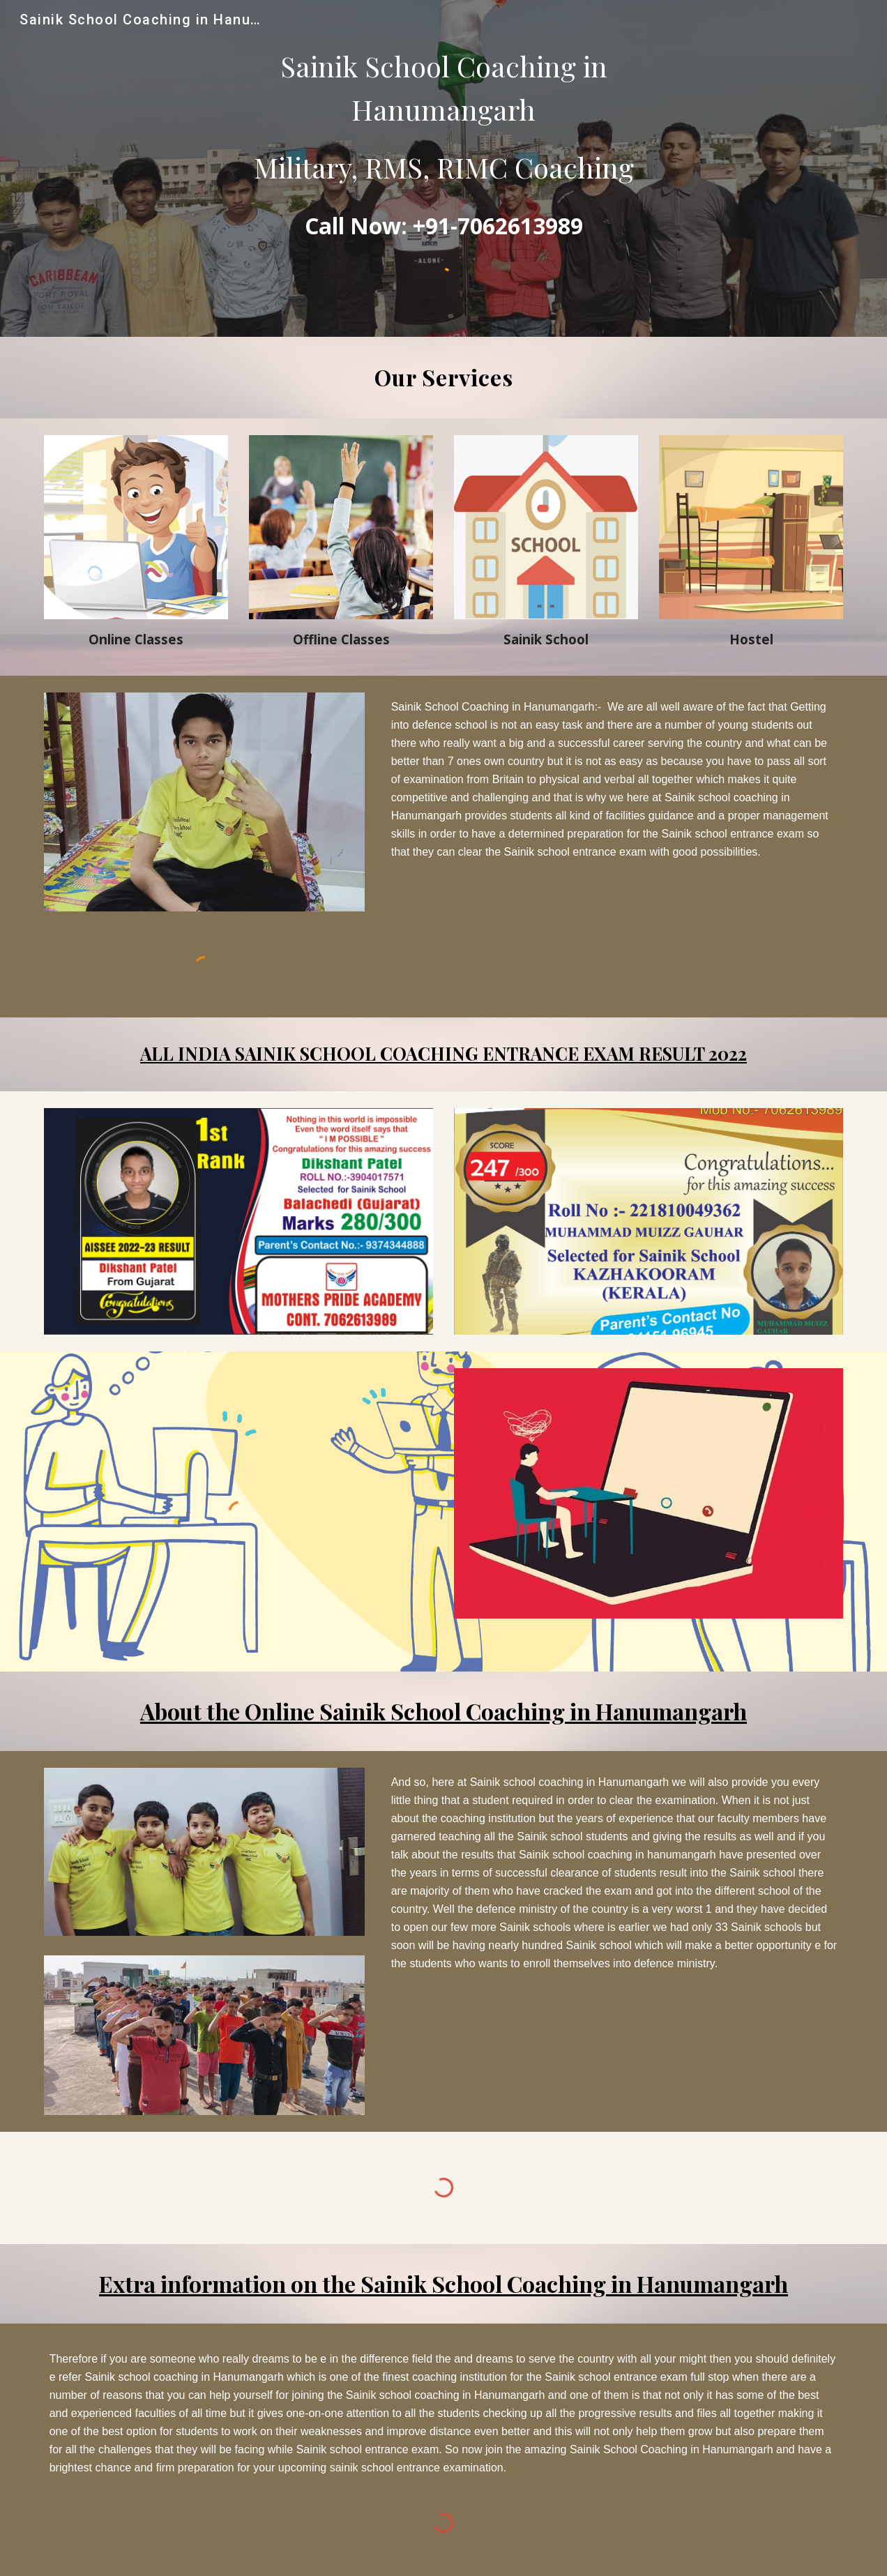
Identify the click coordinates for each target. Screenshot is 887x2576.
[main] (444, 117)
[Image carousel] (239, 1221)
